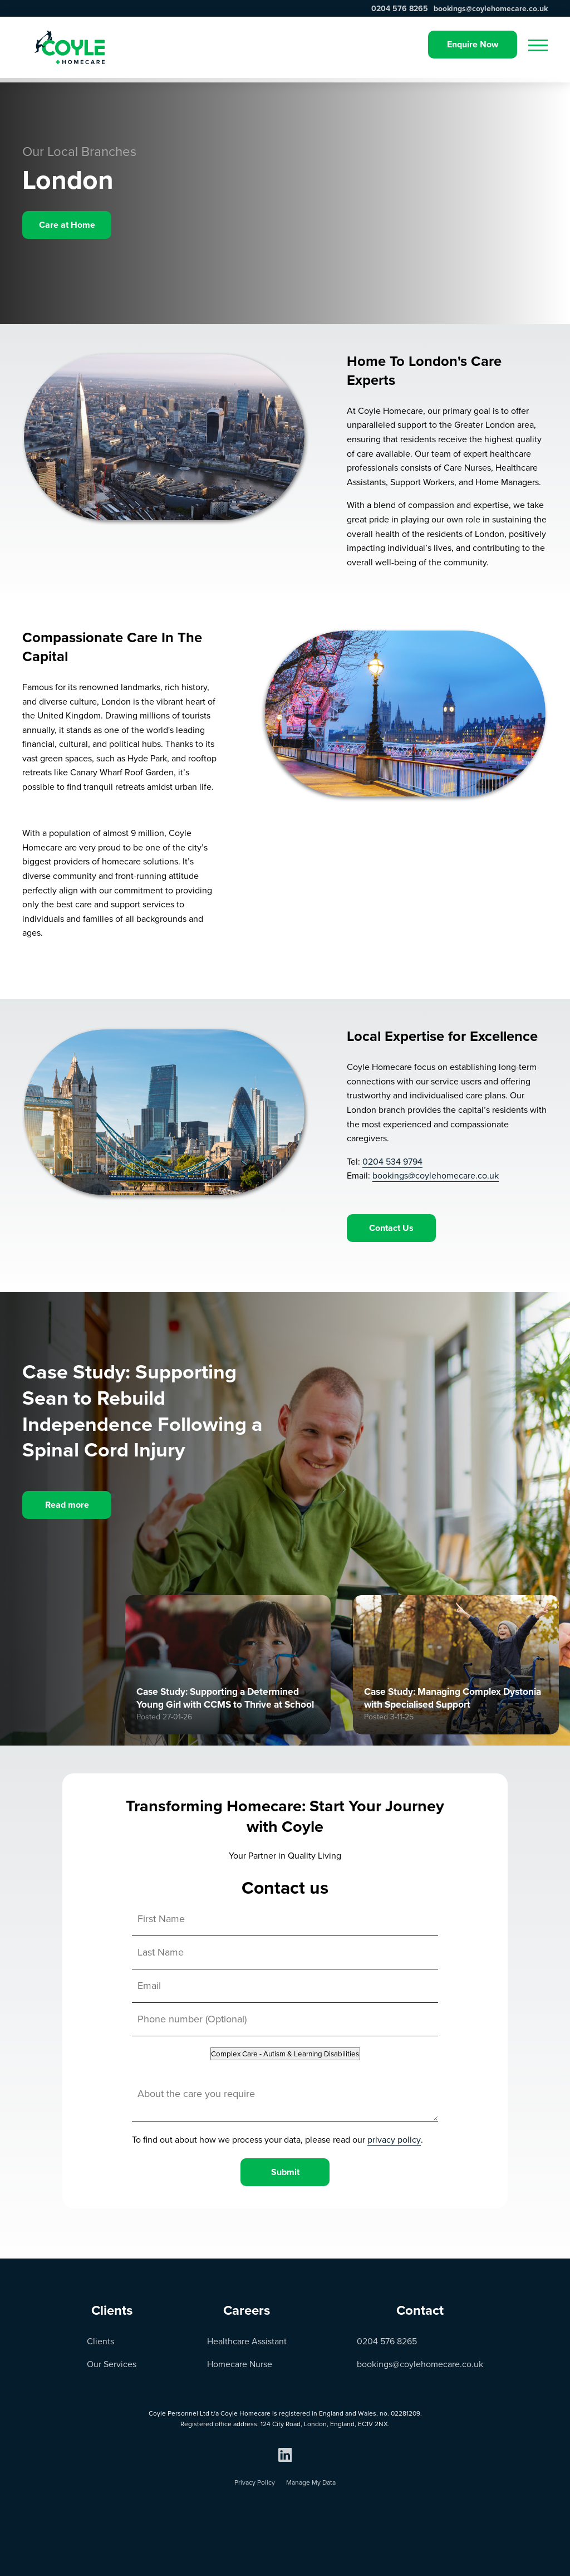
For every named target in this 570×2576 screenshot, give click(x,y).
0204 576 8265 (399, 8)
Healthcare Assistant (247, 2341)
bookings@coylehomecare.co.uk (491, 8)
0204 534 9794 (392, 1161)
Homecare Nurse (239, 2364)
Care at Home (67, 224)
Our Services (111, 2364)
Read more (67, 1504)
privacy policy (394, 2139)
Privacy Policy (254, 2482)
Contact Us (391, 1227)
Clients (100, 2341)
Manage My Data (311, 2482)
